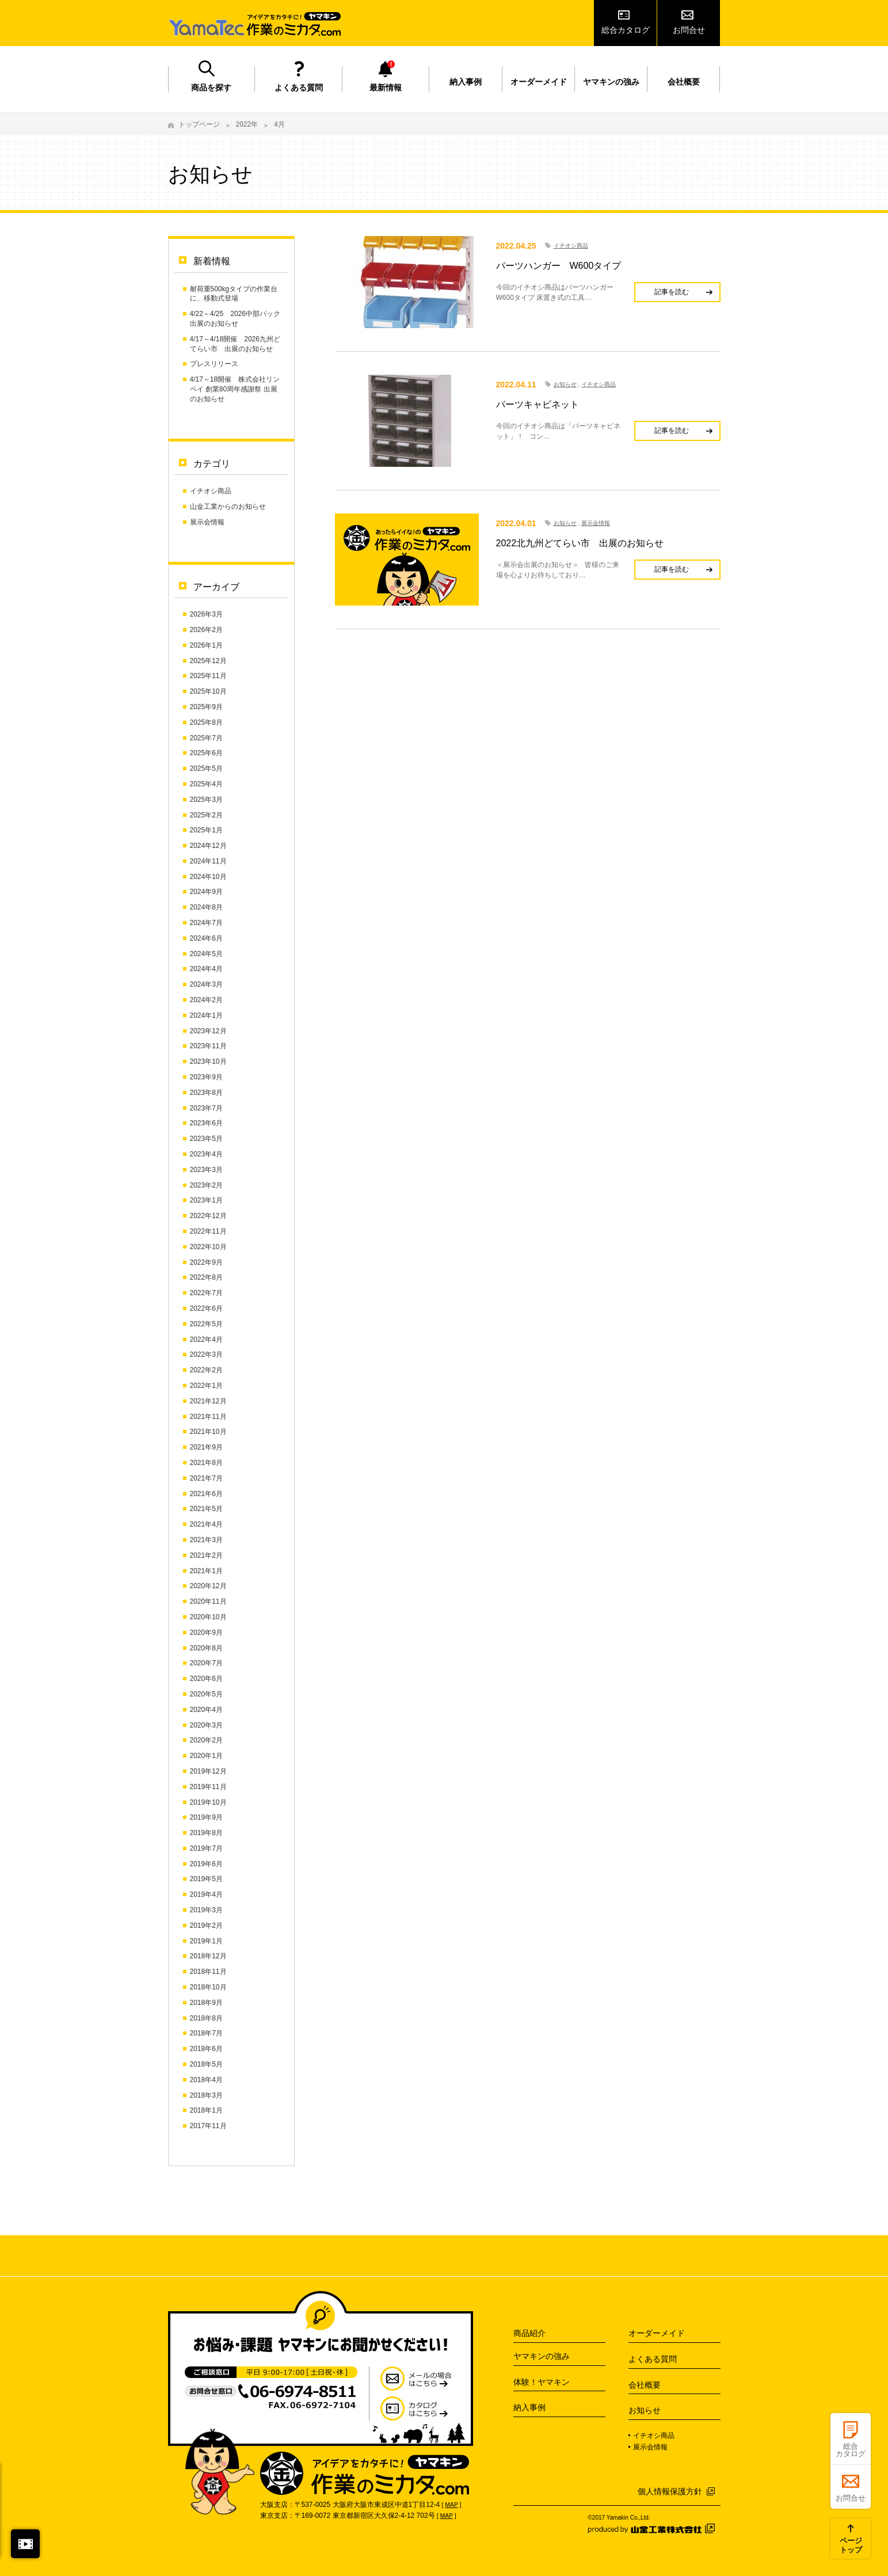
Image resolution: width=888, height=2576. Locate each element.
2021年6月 (206, 1494)
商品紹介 (529, 2333)
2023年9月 (206, 1077)
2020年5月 (206, 1694)
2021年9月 (206, 1447)
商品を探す (211, 87)
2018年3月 (206, 2095)
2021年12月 (208, 1401)
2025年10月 (208, 691)
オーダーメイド (538, 81)
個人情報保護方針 (670, 2491)
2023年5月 (206, 1139)
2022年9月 (206, 1262)
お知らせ (565, 384)
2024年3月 (206, 984)
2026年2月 (206, 630)
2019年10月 (208, 1802)
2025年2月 (206, 815)
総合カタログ (625, 30)
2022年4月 (206, 1339)
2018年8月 (206, 2018)
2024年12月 (208, 846)
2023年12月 (208, 1031)
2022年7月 (206, 1293)
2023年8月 (206, 1093)
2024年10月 (208, 877)
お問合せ (689, 30)
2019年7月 (206, 1848)
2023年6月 (206, 1123)
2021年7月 (206, 1478)
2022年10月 (208, 1247)
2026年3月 (206, 614)
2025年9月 (206, 707)
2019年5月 (206, 1879)
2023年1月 (206, 1200)
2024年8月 (206, 907)
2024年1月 (206, 1015)
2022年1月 (206, 1386)
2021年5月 (206, 1509)
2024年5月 (206, 954)
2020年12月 (208, 1586)
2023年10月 (208, 1061)
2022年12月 (208, 1216)
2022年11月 (208, 1231)
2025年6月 (206, 753)
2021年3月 (206, 1540)
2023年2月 (206, 1185)
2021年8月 (206, 1463)
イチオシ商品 (210, 491)
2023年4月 (206, 1154)
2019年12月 (208, 1771)
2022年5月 (206, 1324)
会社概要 (684, 81)
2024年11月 (208, 861)
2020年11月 (208, 1601)
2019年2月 (206, 1925)
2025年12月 (208, 661)
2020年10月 (208, 1617)
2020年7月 (206, 1663)
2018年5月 (206, 2064)
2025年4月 (206, 784)
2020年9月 (206, 1632)
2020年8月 (206, 1648)
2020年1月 (206, 1756)
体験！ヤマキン (541, 2382)
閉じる (25, 2543)
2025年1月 (206, 830)
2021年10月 (208, 1432)
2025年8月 (206, 722)
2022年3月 (206, 1354)
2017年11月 (208, 2126)
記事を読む (671, 292)
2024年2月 (206, 1000)
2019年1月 (206, 1941)
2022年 (247, 124)
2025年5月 (206, 768)
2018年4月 (206, 2080)
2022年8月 (206, 1277)
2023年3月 (206, 1170)
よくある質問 (299, 87)
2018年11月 (208, 1972)
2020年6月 (206, 1679)
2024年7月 (206, 923)
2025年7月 (206, 738)
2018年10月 (208, 1987)
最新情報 (385, 87)
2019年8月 (206, 1833)
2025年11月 (208, 676)
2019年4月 (206, 1894)
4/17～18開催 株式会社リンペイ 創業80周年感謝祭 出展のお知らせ (235, 389)
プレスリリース (214, 364)
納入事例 (465, 81)
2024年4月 (206, 969)
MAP (451, 2505)
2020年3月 (206, 1725)
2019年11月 (208, 1787)
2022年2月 (206, 1370)
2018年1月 (206, 2110)
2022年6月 (206, 1308)
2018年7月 (206, 2033)
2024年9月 (206, 892)
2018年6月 (206, 2049)
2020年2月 (206, 1740)
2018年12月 (208, 1956)
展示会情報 (207, 522)
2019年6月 (206, 1864)
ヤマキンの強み (611, 81)
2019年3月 (206, 1910)
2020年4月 (206, 1710)
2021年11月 (208, 1417)
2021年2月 (206, 1555)
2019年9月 (206, 1817)
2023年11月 (208, 1046)
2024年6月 (206, 938)
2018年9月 (206, 2003)
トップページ (199, 124)
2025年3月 (206, 800)
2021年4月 (206, 1524)
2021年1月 (206, 1571)
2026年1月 (206, 645)
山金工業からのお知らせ (228, 507)
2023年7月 (206, 1108)
